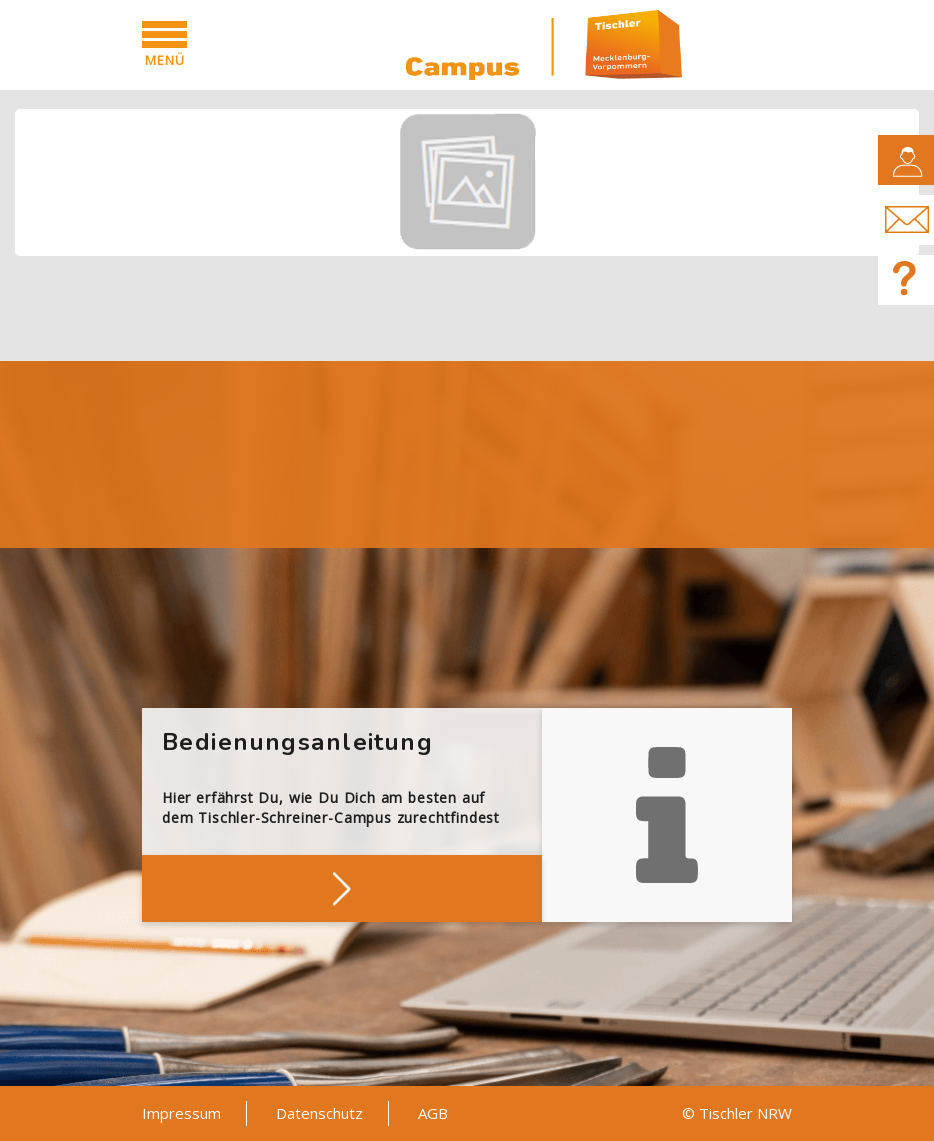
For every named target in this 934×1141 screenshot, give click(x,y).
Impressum (181, 1113)
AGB (433, 1113)
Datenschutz (319, 1113)
